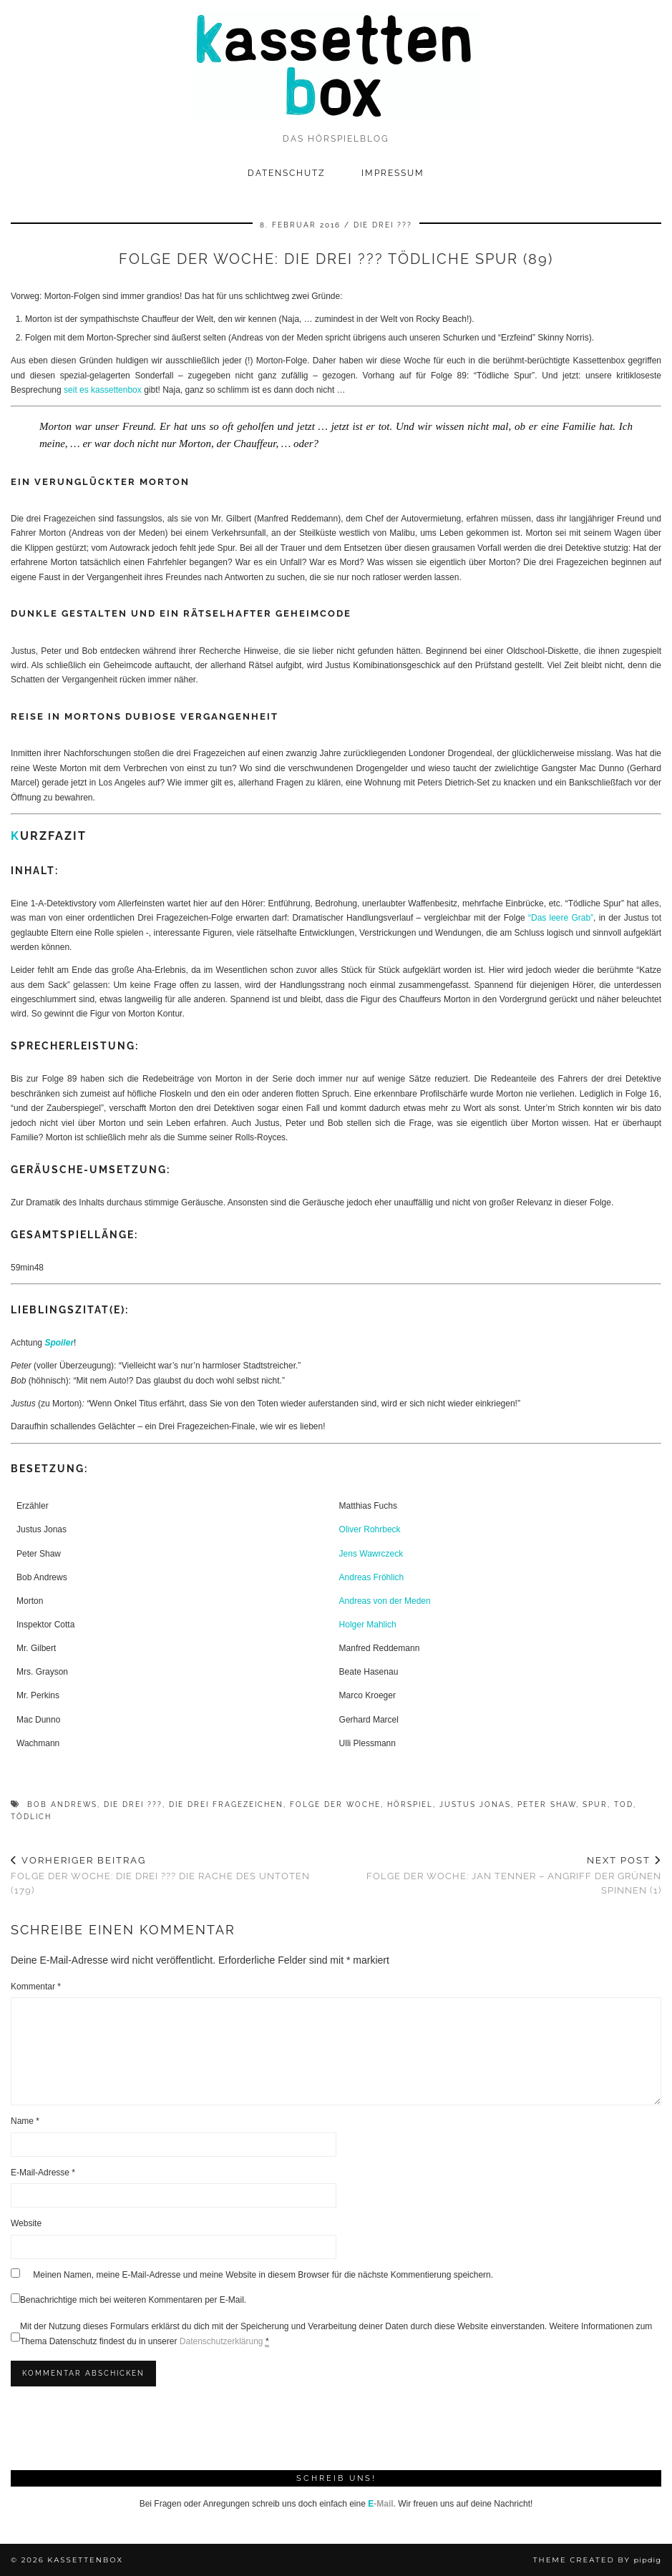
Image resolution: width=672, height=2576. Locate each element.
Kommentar (36, 1987)
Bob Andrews (62, 1804)
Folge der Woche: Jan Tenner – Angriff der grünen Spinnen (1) (499, 1875)
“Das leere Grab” (560, 918)
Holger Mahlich (367, 1625)
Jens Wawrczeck (371, 1554)
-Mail (380, 2504)
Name (25, 2121)
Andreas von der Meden (385, 1601)
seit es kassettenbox (103, 390)
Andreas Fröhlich (371, 1577)
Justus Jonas (475, 1804)
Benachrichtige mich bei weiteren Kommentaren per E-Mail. (128, 2299)
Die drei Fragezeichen (226, 1804)
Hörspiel (410, 1804)
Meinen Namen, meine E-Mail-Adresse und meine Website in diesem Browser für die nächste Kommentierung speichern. (263, 2275)
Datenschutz (287, 173)
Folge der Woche (335, 1804)
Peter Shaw (546, 1804)
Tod (623, 1804)
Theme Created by (597, 2560)
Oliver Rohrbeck (370, 1529)
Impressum (392, 173)
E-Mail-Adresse (43, 2173)
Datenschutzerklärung (221, 2341)
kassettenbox (85, 2560)
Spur (595, 1804)
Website (26, 2223)
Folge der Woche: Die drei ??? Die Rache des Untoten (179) (173, 1875)
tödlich (31, 1817)
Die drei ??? (383, 225)
